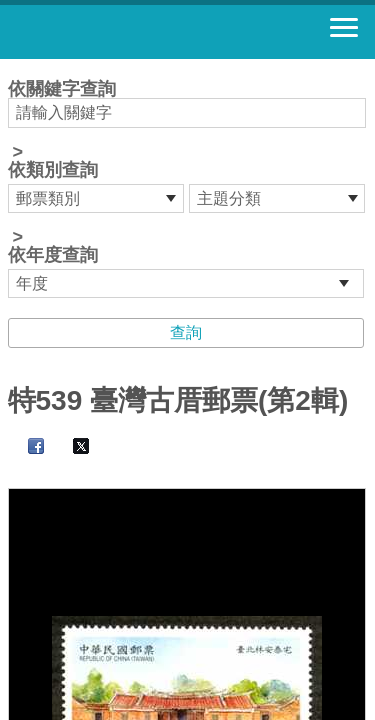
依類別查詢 (53, 170)
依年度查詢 (53, 255)
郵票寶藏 (125, 32)
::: (14, 67)
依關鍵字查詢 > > (188, 189)
